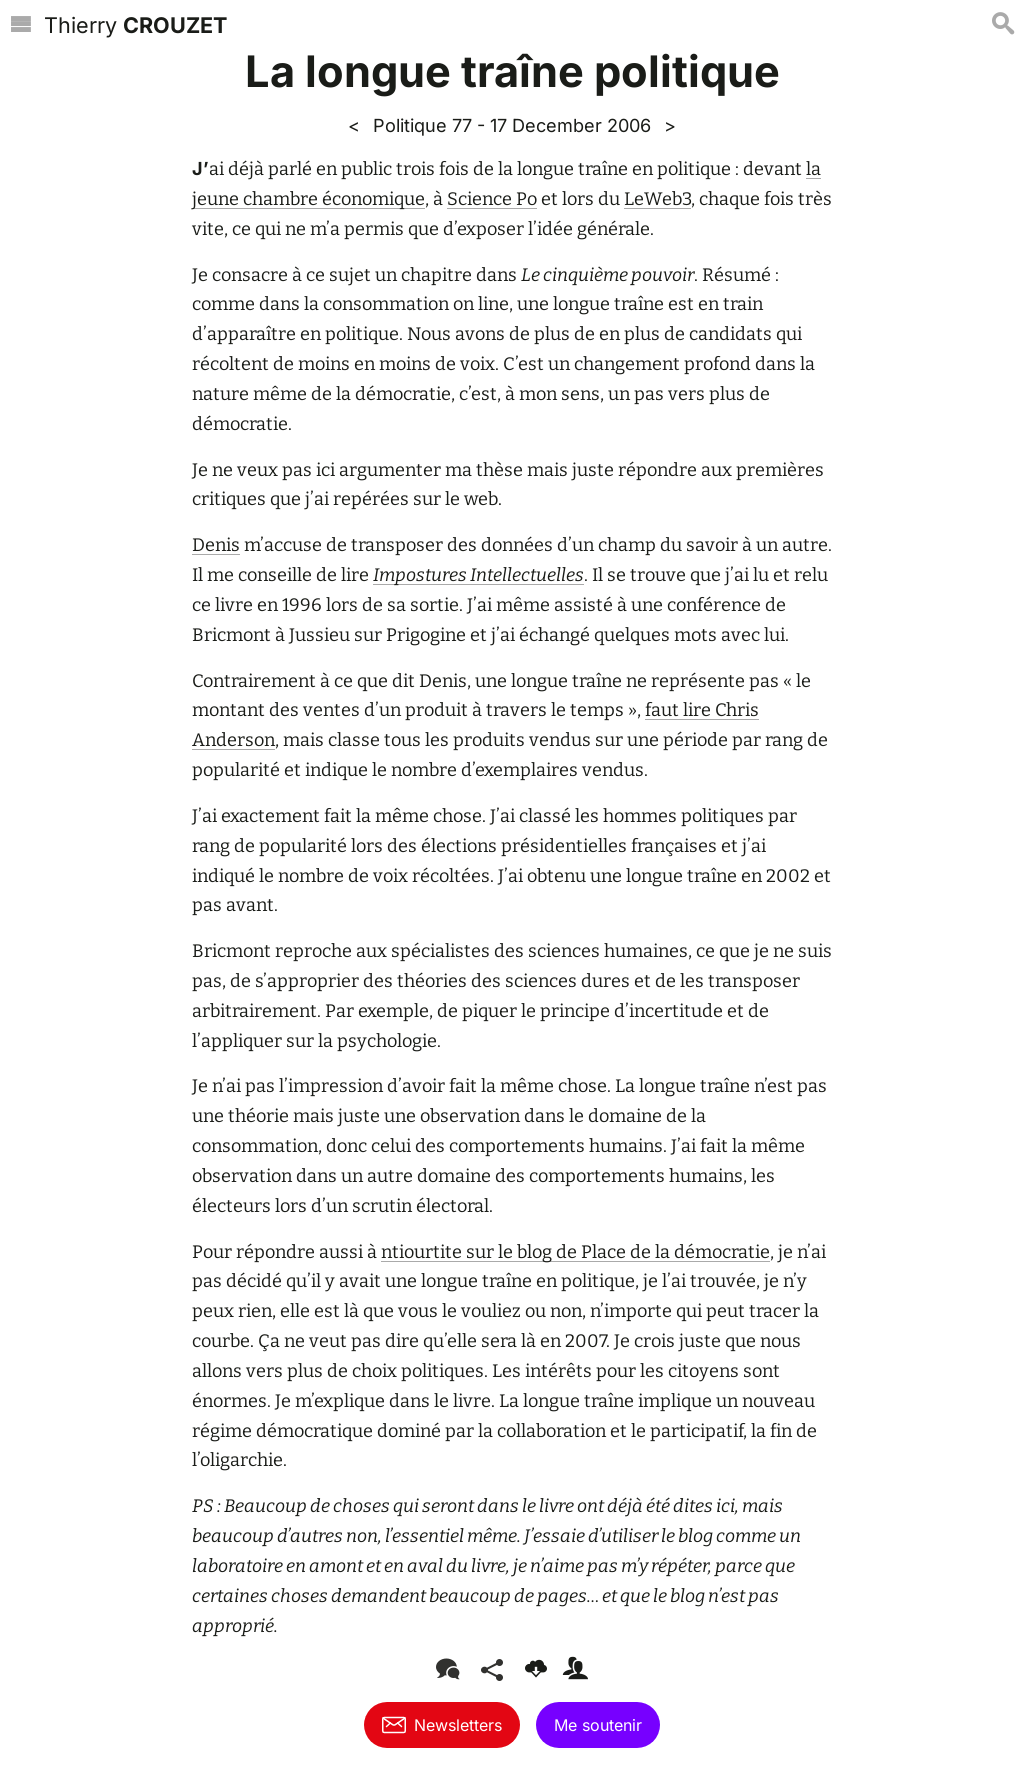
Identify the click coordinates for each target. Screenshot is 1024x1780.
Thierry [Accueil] (135, 25)
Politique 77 (422, 125)
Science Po (492, 199)
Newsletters (442, 1725)
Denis (216, 545)
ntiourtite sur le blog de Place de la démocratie (575, 1252)
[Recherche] (1003, 26)
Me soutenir (598, 1725)
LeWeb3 (657, 199)
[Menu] (21, 26)
